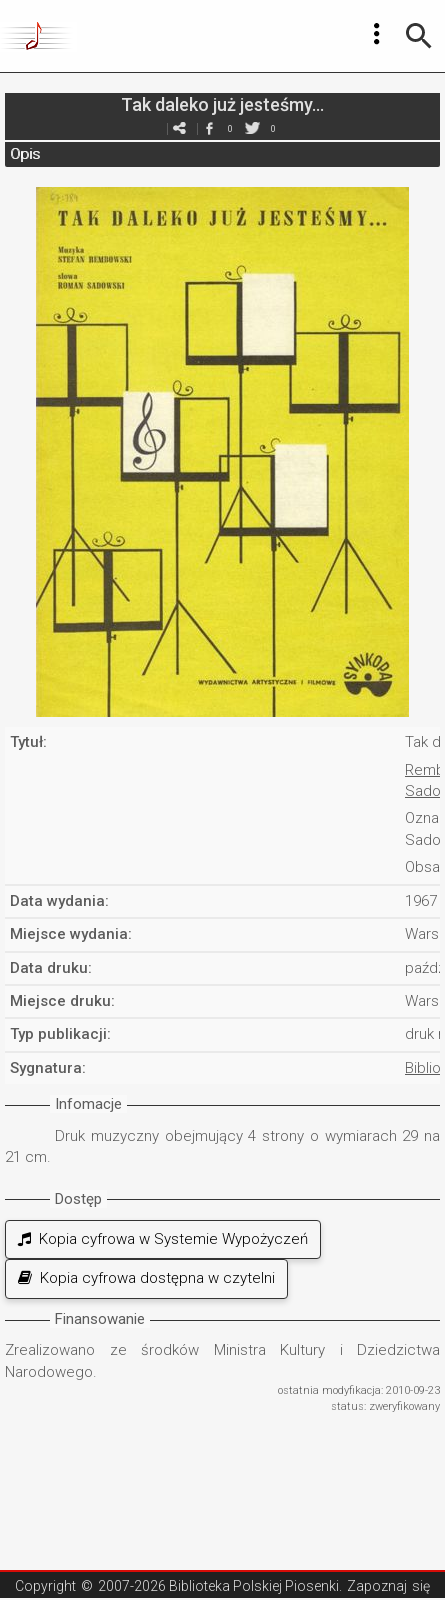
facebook (210, 128)
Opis (25, 154)
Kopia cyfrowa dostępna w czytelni (146, 1278)
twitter (253, 128)
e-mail (180, 128)
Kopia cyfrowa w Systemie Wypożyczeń (163, 1239)
